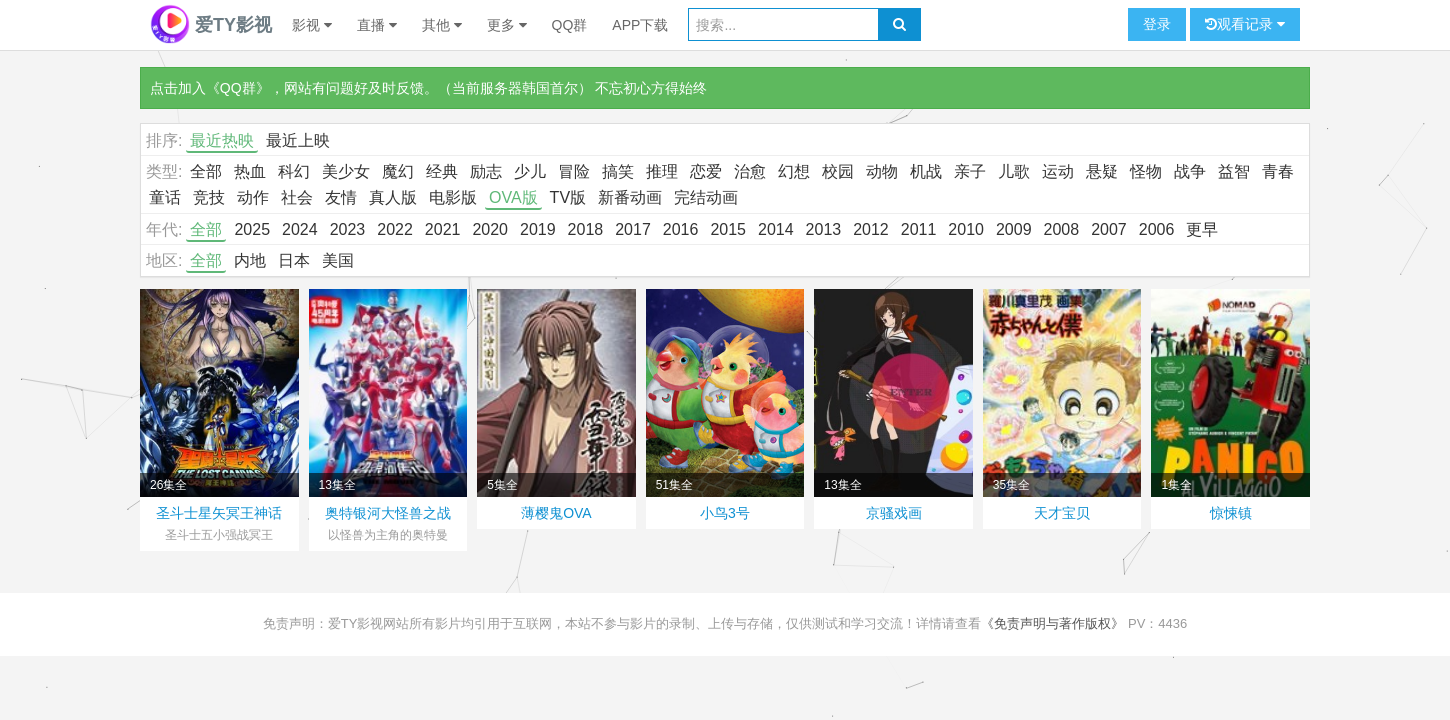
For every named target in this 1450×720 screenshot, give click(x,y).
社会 (297, 197)
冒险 (574, 171)
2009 (1014, 229)
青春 (1278, 171)
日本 (294, 260)
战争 (1190, 171)
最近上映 (298, 140)
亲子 (970, 171)
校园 (838, 171)
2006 (1157, 229)
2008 (1062, 229)
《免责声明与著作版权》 (1052, 623)
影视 (312, 25)
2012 (871, 229)
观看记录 (1245, 24)
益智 (1234, 171)
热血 (250, 171)
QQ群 (570, 25)
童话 (165, 197)
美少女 (346, 171)
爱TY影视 (211, 25)
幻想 (794, 171)
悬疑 (1102, 171)
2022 (395, 229)
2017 (633, 229)
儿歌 (1014, 171)
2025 (252, 229)
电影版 (453, 197)
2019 (538, 229)
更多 (507, 25)
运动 (1058, 171)
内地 (250, 260)
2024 (300, 229)
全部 (206, 171)
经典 (442, 171)
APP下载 (640, 25)
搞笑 (618, 171)
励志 (486, 171)
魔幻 (398, 171)
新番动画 (630, 197)
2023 (348, 229)
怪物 (1146, 171)
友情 (341, 197)
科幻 (294, 171)
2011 (919, 229)
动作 (253, 197)
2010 (966, 229)
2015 (728, 229)
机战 (926, 171)
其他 (442, 25)
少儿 (530, 171)
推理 (662, 171)
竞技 (209, 197)
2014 (776, 229)
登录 (1157, 24)
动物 (882, 171)
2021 (443, 229)
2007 (1109, 229)
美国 (338, 260)
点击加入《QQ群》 (210, 88)
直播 (377, 25)
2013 (824, 229)
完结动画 (706, 197)
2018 (586, 229)
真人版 (393, 197)
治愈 (750, 171)
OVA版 (513, 197)
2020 (490, 229)
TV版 (568, 197)
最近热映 (222, 140)
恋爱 (706, 171)
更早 (1202, 229)
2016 (681, 229)
